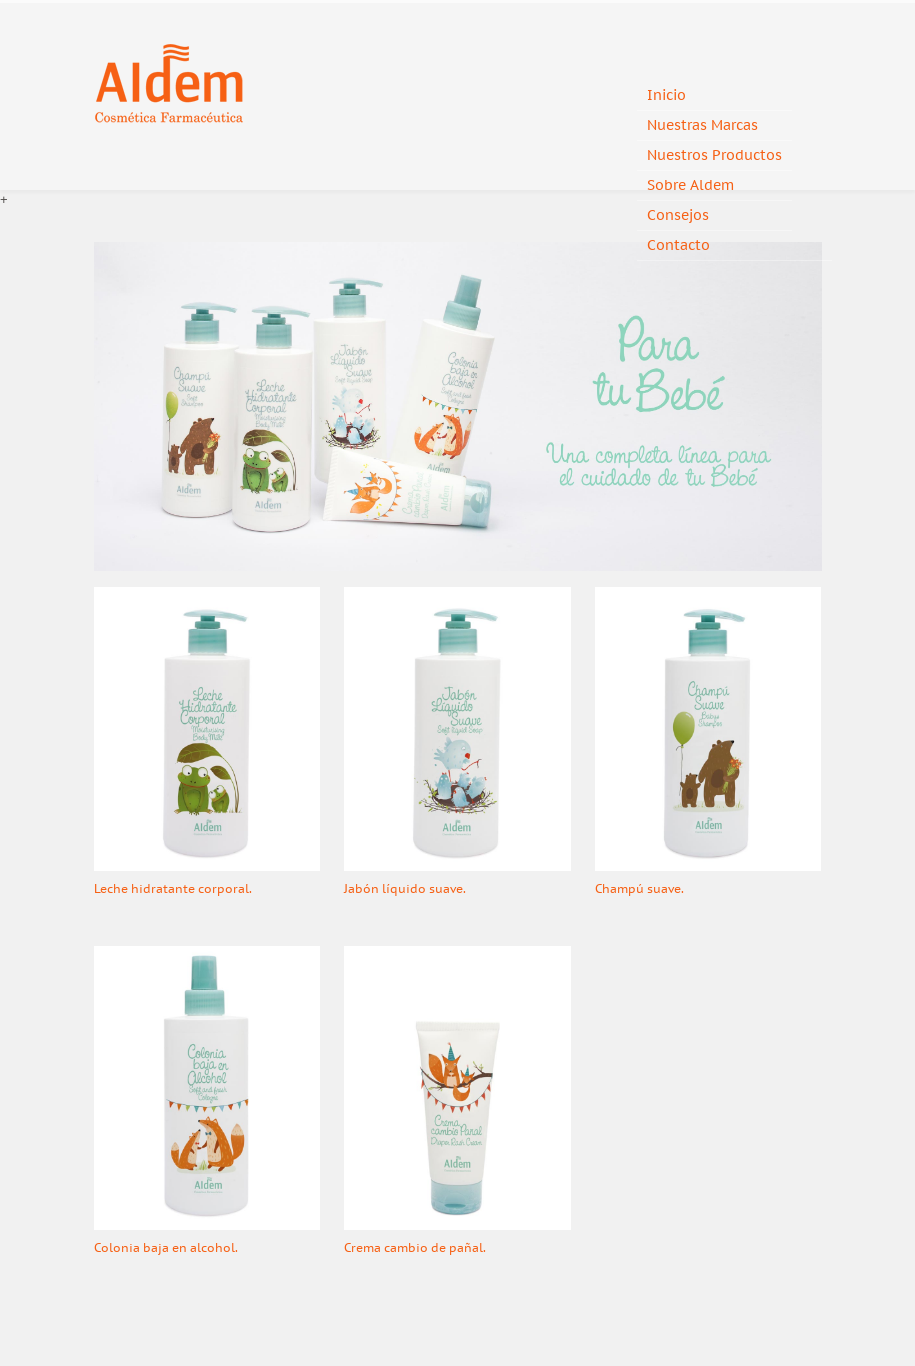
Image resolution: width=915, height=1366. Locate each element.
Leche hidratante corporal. (173, 889)
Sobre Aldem (690, 185)
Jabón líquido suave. (405, 889)
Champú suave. (639, 889)
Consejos (678, 215)
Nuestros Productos (714, 155)
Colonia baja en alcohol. (166, 1248)
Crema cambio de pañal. (415, 1248)
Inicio (666, 95)
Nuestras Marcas (702, 125)
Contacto (678, 245)
